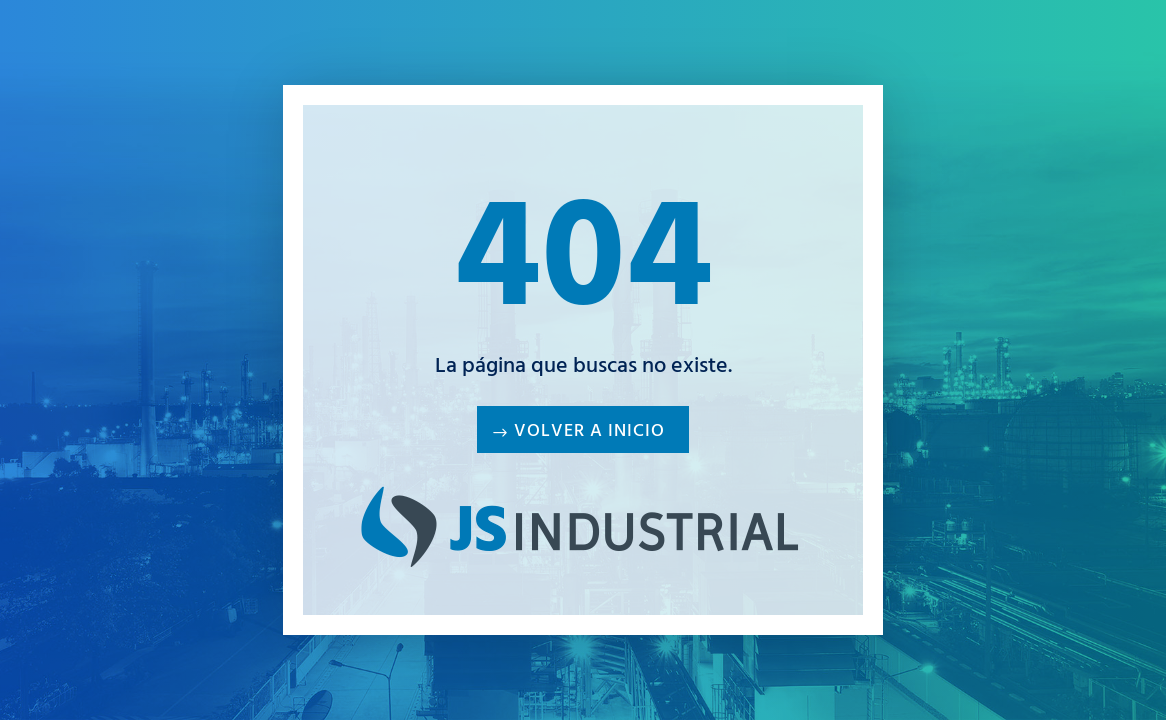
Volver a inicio (589, 433)
